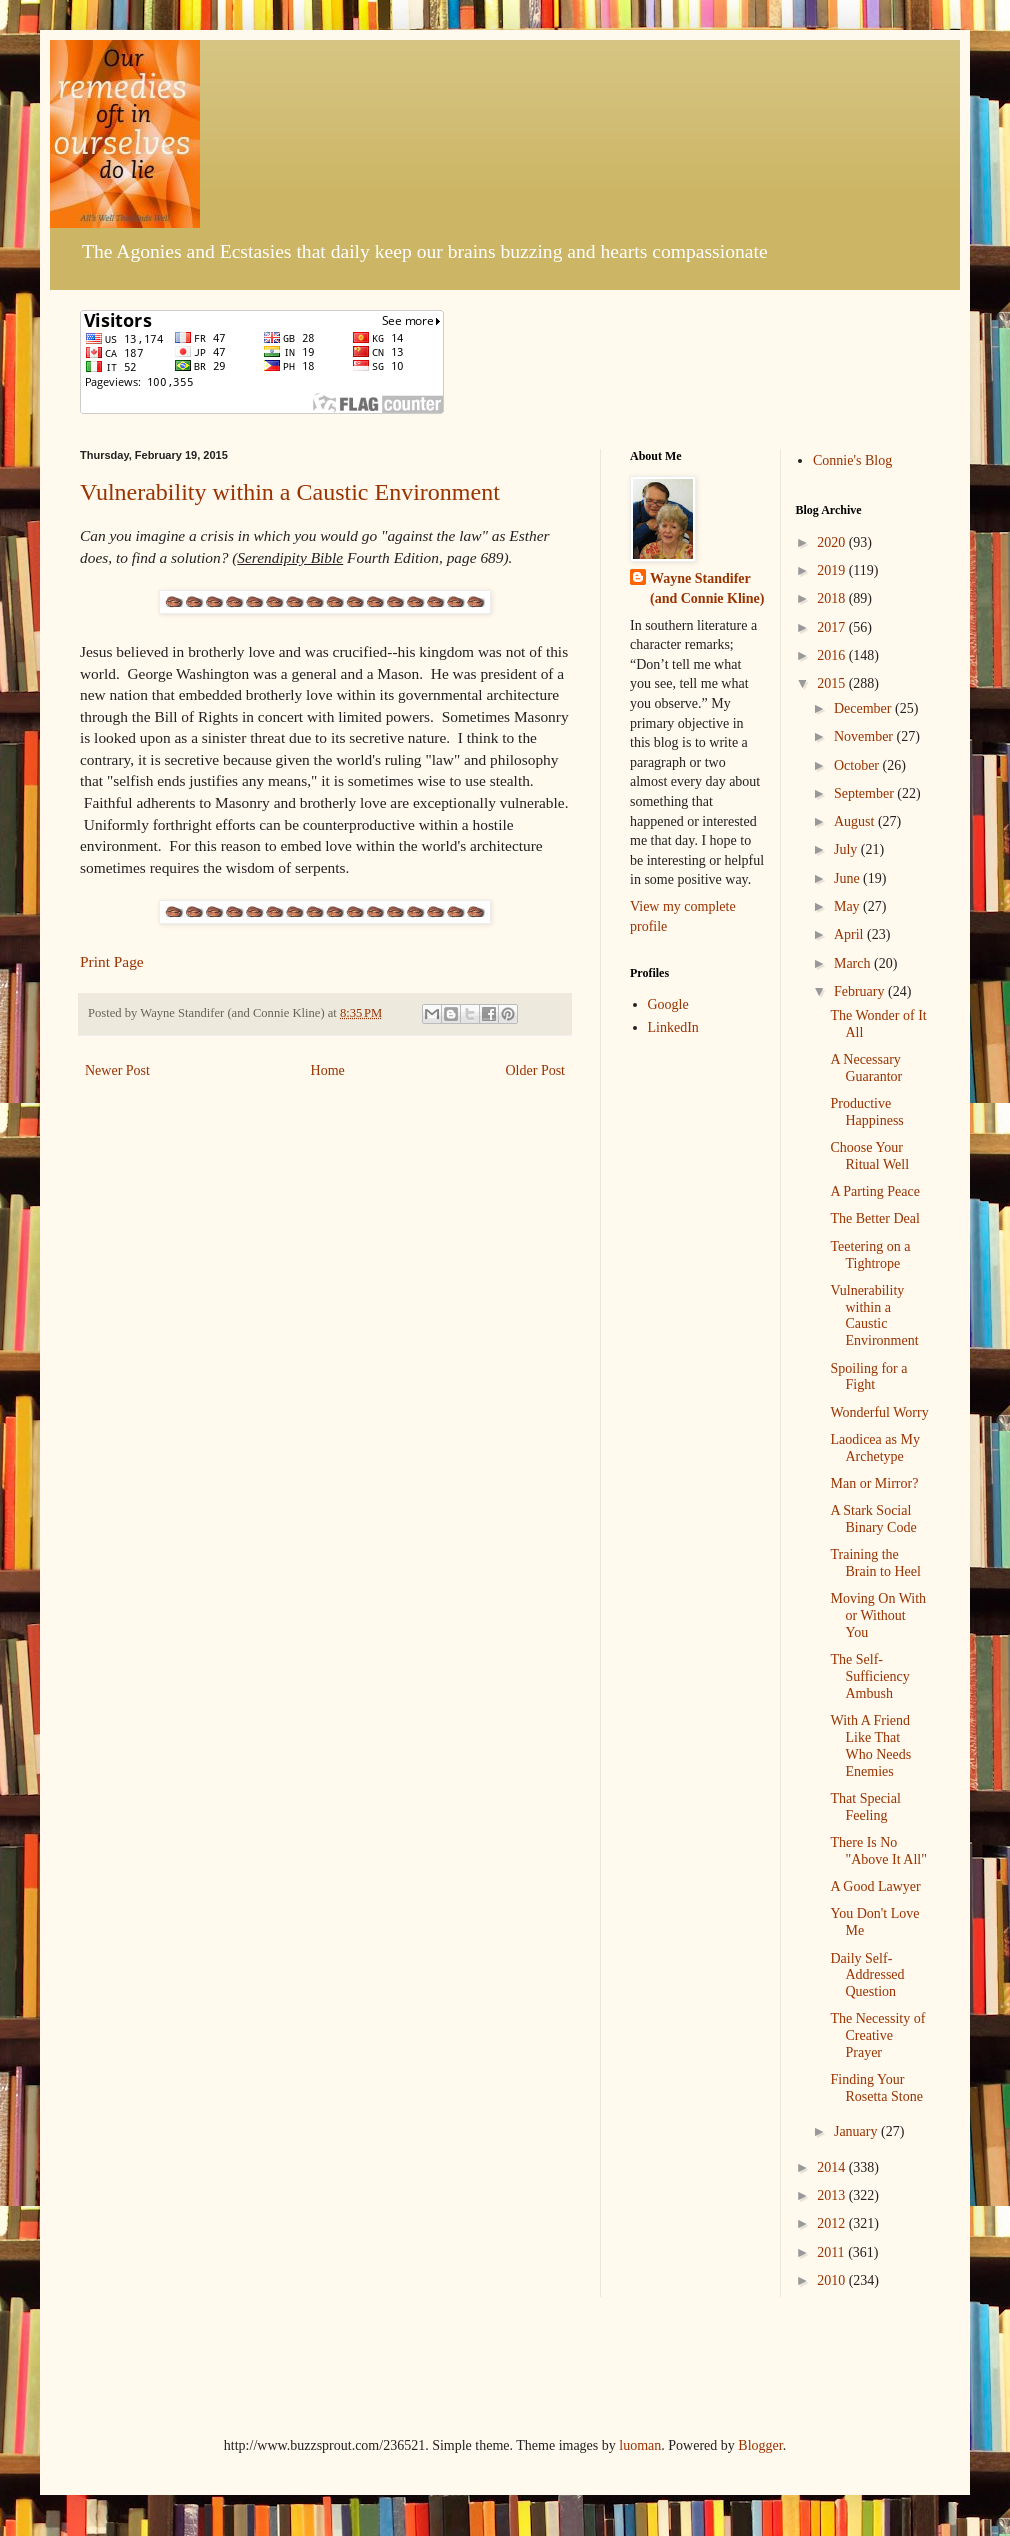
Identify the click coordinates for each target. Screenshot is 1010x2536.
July (847, 849)
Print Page (112, 961)
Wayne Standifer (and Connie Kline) (707, 588)
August (856, 821)
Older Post (536, 1070)
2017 (833, 627)
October (858, 765)
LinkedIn (673, 1027)
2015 (833, 683)
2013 (833, 2195)
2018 (833, 598)
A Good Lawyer (875, 1886)
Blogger (760, 2445)
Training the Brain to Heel (875, 1563)
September (865, 793)
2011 (832, 2252)
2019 (833, 570)
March (854, 963)
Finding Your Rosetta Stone (876, 2088)
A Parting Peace (874, 1191)
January (857, 2131)
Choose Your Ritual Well (869, 1156)
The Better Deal (874, 1218)
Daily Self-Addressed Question (867, 1975)
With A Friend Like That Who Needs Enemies (870, 1745)
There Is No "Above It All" (878, 1851)
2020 (833, 542)
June (848, 878)
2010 (833, 2280)
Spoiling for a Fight (868, 1377)
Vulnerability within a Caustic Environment (290, 492)
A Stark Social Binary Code (873, 1519)
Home (328, 1070)
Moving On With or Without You (878, 1615)
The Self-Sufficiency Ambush (869, 1676)
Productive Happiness (866, 1112)
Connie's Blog (852, 460)
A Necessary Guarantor (866, 1068)
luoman (640, 2445)
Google (668, 1004)
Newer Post (117, 1070)
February (861, 991)
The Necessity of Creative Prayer (877, 2035)
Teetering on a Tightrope (870, 1255)
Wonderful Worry (879, 1412)
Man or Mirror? (874, 1483)
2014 (833, 2167)
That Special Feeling (865, 1807)
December (864, 708)
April (850, 934)
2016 (833, 655)
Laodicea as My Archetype (874, 1448)
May (848, 906)
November (865, 736)
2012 (833, 2223)
